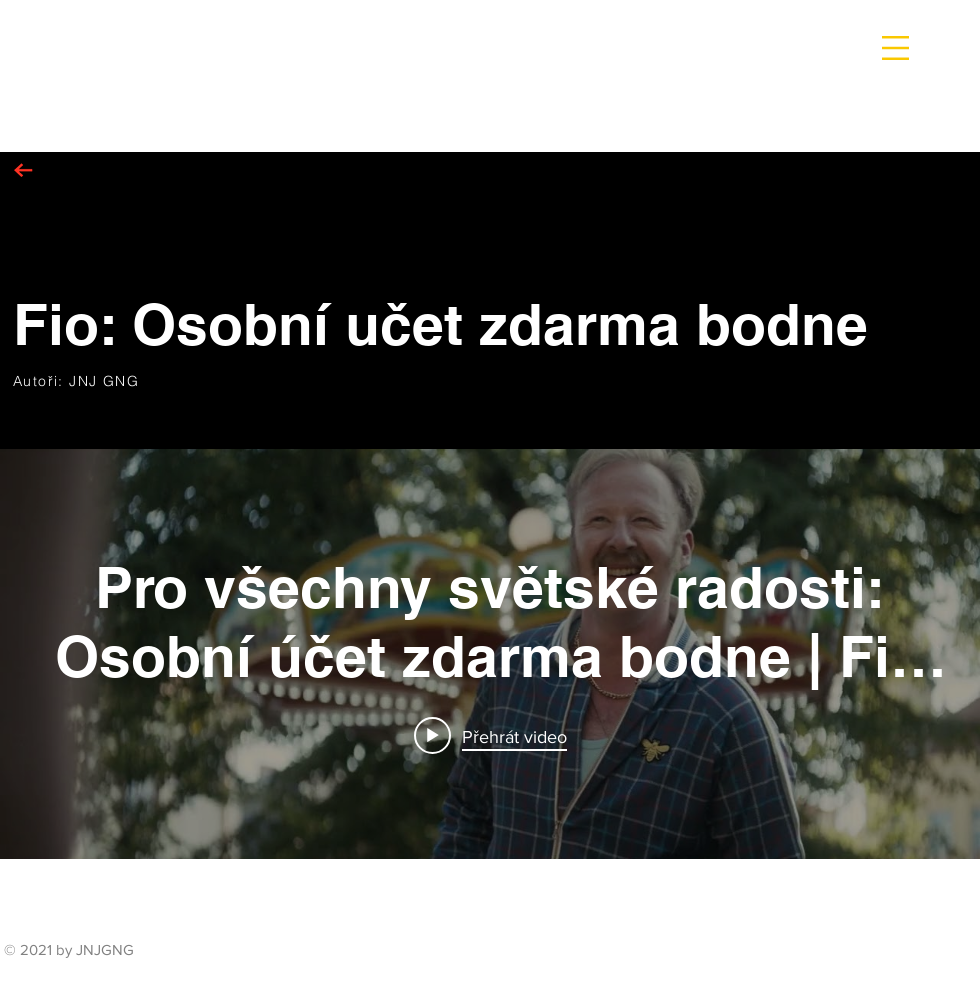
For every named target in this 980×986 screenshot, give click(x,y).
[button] (895, 48)
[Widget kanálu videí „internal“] (490, 654)
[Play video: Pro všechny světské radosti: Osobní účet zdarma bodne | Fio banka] (490, 736)
